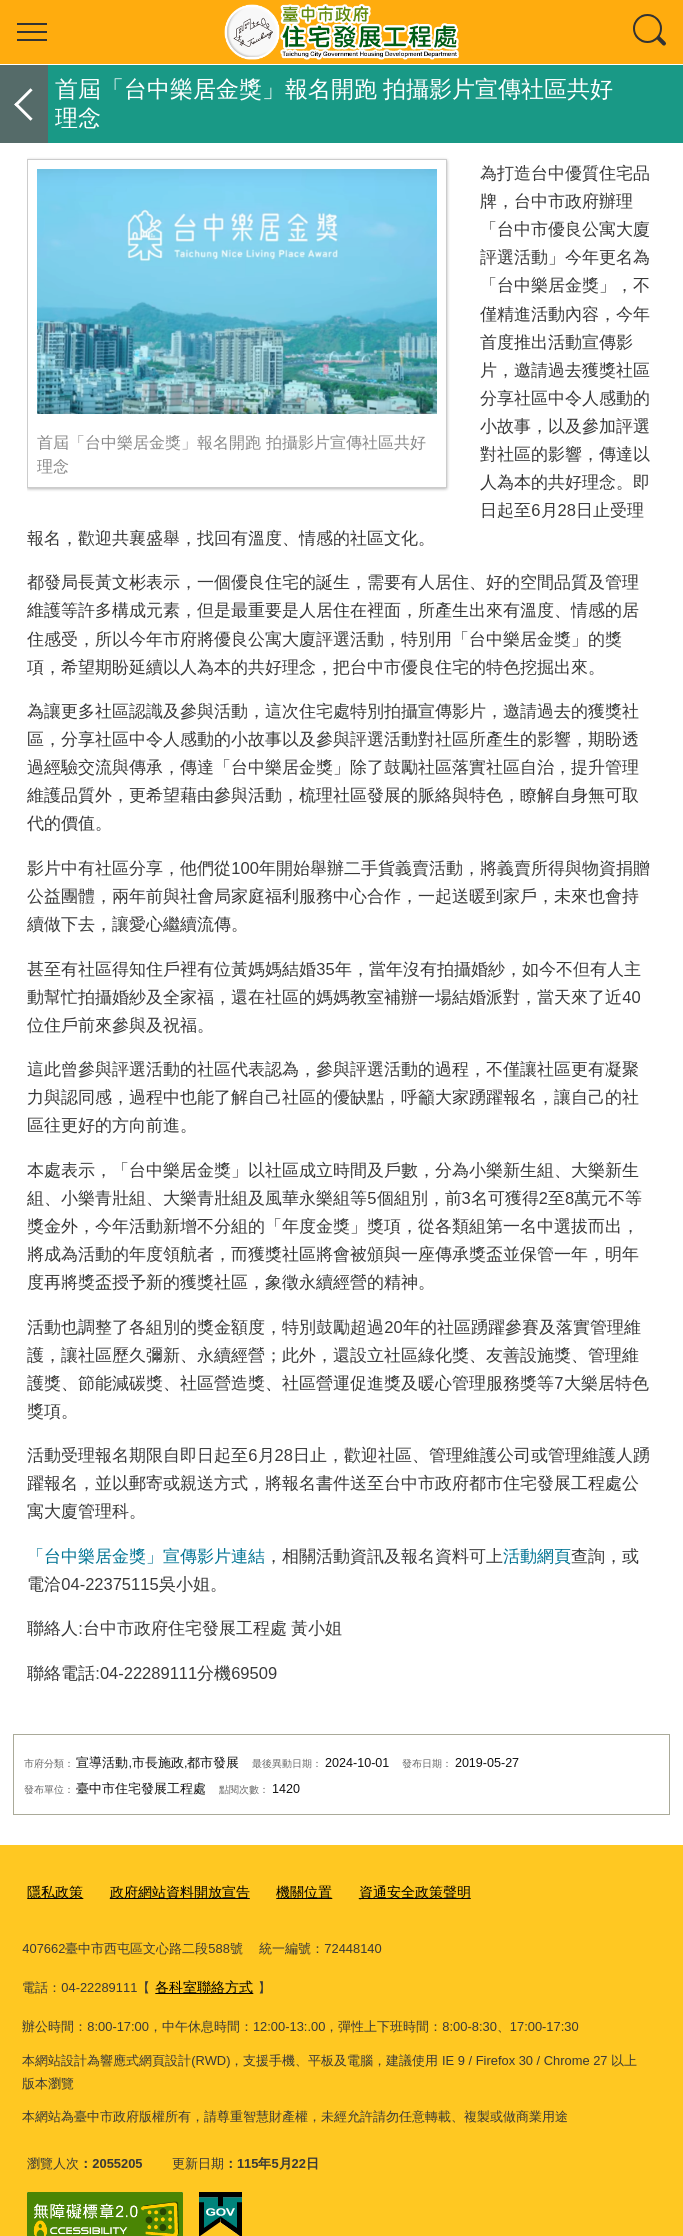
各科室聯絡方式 (576, 1948)
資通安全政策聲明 (393, 1890)
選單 (32, 32)
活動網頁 (537, 1556)
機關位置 (288, 1890)
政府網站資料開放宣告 (171, 1890)
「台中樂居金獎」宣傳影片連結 (146, 1556)
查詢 (651, 32)
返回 (24, 104)
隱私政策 (53, 1890)
